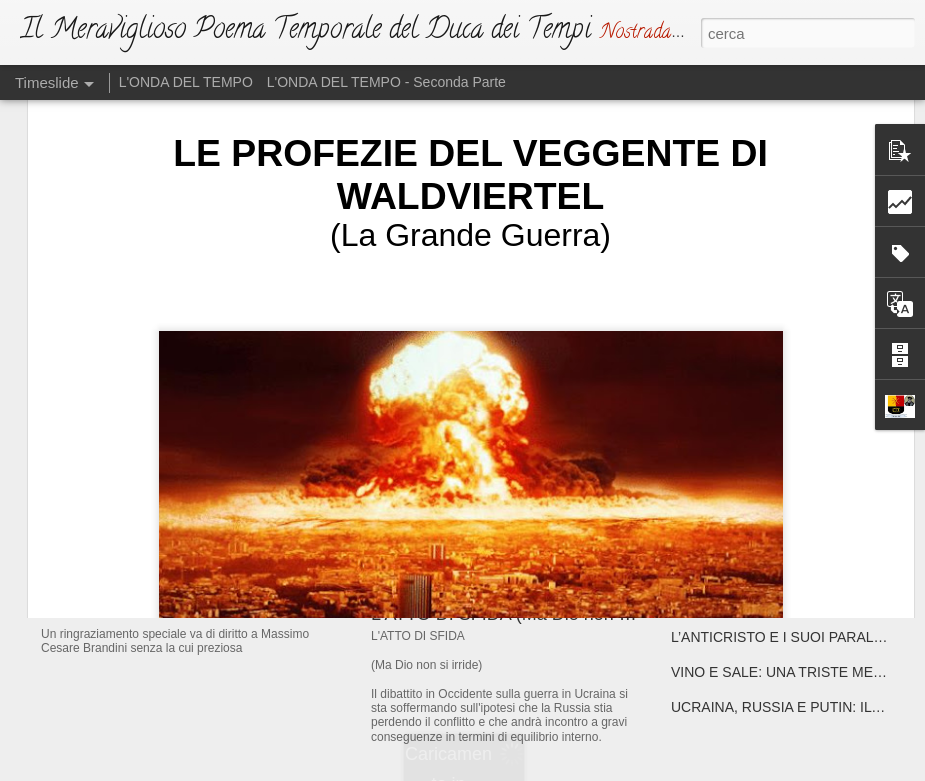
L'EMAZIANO (424, 455)
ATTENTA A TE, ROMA (743, 462)
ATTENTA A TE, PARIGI (745, 427)
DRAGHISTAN (716, 497)
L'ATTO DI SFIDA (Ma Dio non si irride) (527, 614)
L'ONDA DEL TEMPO (186, 82)
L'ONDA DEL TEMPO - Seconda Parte (386, 82)
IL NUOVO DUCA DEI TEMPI (197, 464)
